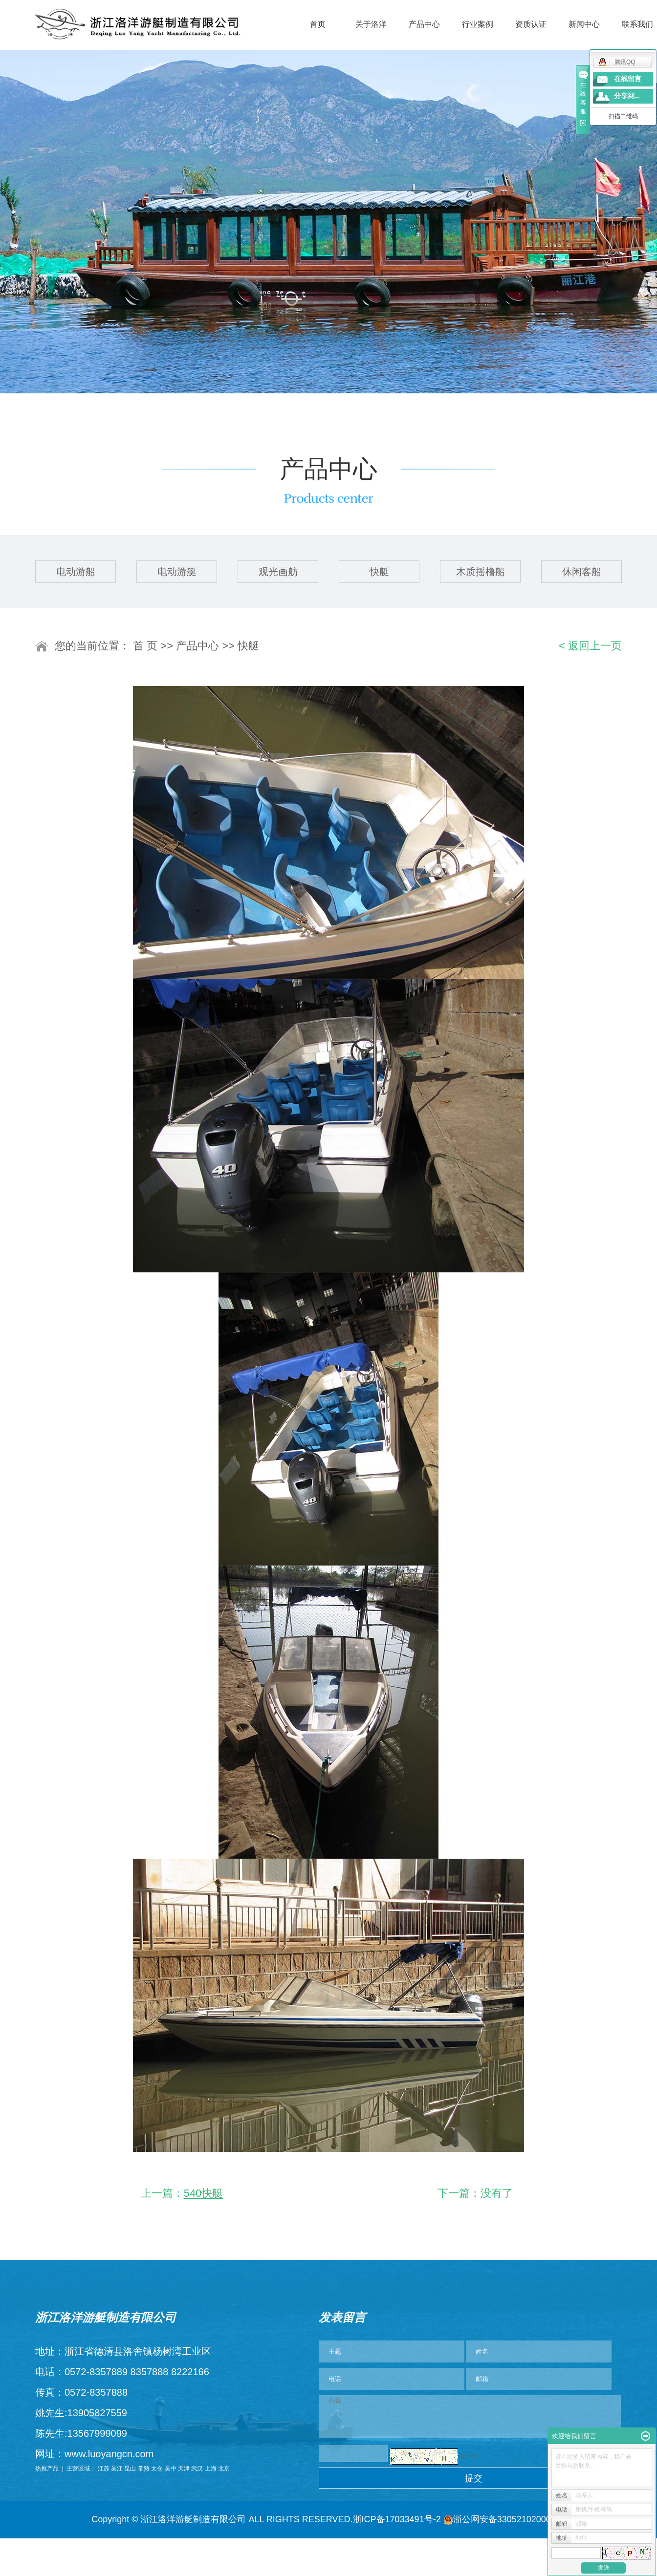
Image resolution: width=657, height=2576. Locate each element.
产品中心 (424, 24)
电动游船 (75, 571)
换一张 (469, 2456)
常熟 (144, 2468)
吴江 (117, 2468)
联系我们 (637, 24)
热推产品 (47, 2468)
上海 (211, 2468)
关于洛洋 (371, 24)
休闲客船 (581, 571)
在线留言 (627, 79)
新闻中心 (584, 24)
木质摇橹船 (480, 571)
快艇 (379, 571)
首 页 (145, 646)
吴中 (170, 2468)
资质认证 (531, 24)
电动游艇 (177, 571)
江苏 (104, 2468)
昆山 (130, 2468)
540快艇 (203, 2193)
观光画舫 (278, 571)
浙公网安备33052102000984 (504, 2519)
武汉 (197, 2468)
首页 (318, 24)
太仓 (157, 2468)
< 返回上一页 (590, 646)
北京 (224, 2468)
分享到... (627, 96)
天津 (184, 2468)
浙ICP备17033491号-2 (397, 2519)
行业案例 (477, 24)
